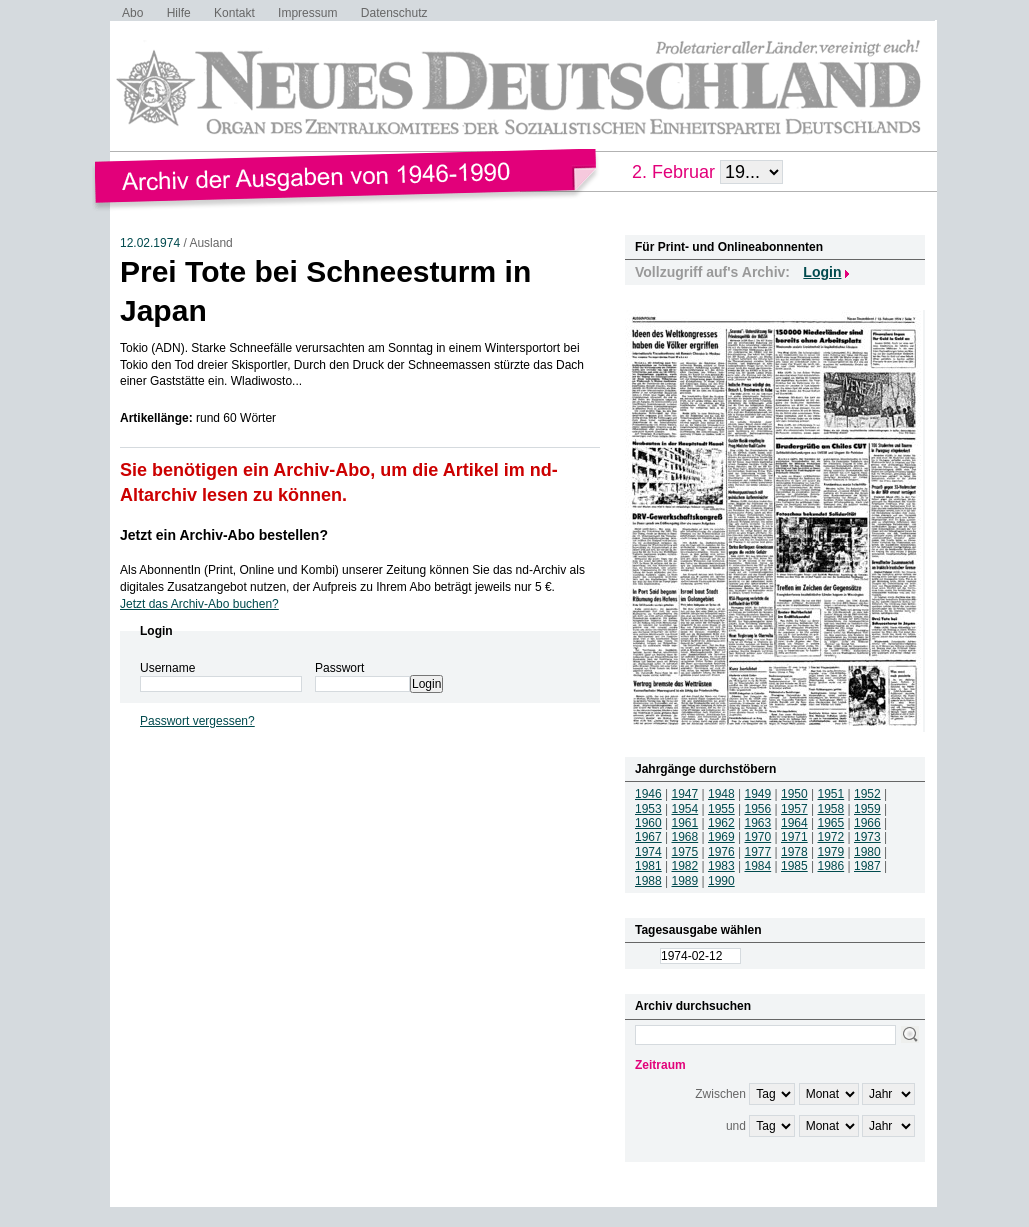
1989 (685, 881)
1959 (867, 809)
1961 (685, 823)
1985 (794, 866)
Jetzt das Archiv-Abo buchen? (199, 604)
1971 (794, 837)
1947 (685, 794)
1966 (867, 823)
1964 (794, 823)
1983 (721, 866)
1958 (831, 809)
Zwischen (720, 1094)
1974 (648, 852)
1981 (648, 866)
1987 (867, 866)
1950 (794, 794)
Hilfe (179, 13)
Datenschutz (394, 13)
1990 (721, 881)
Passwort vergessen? (197, 721)
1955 (721, 809)
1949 (758, 794)
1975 (685, 852)
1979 (831, 852)
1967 (648, 837)
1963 (758, 823)
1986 (831, 866)
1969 (721, 837)
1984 (758, 866)
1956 (758, 809)
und (736, 1126)
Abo (132, 13)
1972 (831, 837)
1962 (721, 823)
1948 (721, 794)
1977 (758, 852)
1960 (648, 823)
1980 (867, 852)
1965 (831, 823)
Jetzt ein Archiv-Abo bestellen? (224, 535)
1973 (867, 837)
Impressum (307, 13)
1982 (685, 866)
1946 (648, 794)
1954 (685, 809)
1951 (831, 794)
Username (167, 668)
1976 (721, 852)
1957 (794, 809)
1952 (867, 794)
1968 (685, 837)
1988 (648, 881)
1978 (794, 852)
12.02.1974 (150, 243)
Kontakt (234, 13)
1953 (648, 809)
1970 (758, 837)
